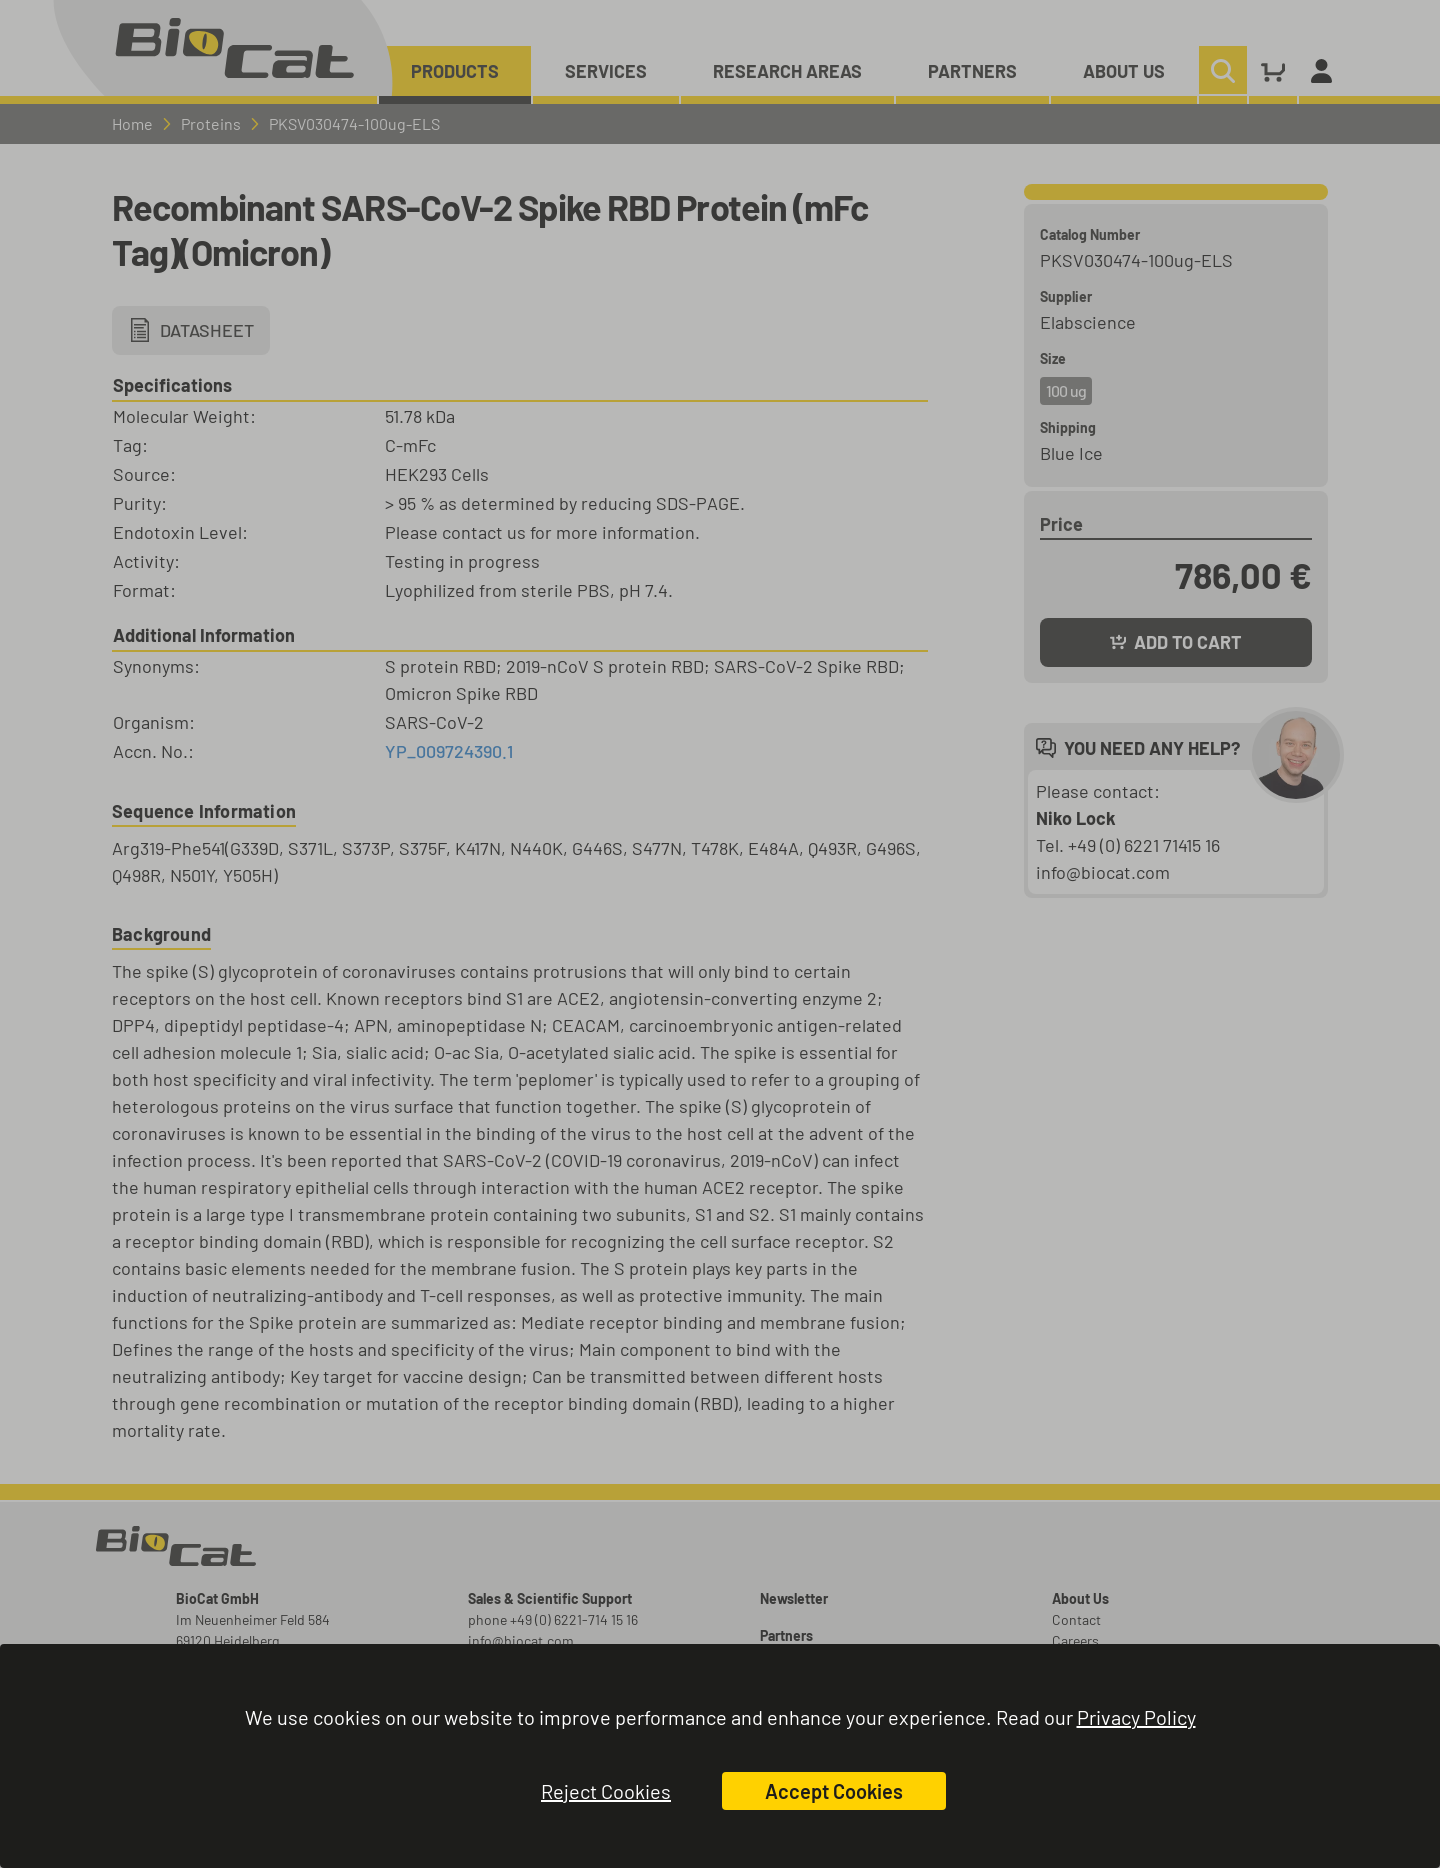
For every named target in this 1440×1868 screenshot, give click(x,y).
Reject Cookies (606, 1791)
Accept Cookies (834, 1791)
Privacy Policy (1136, 1717)
